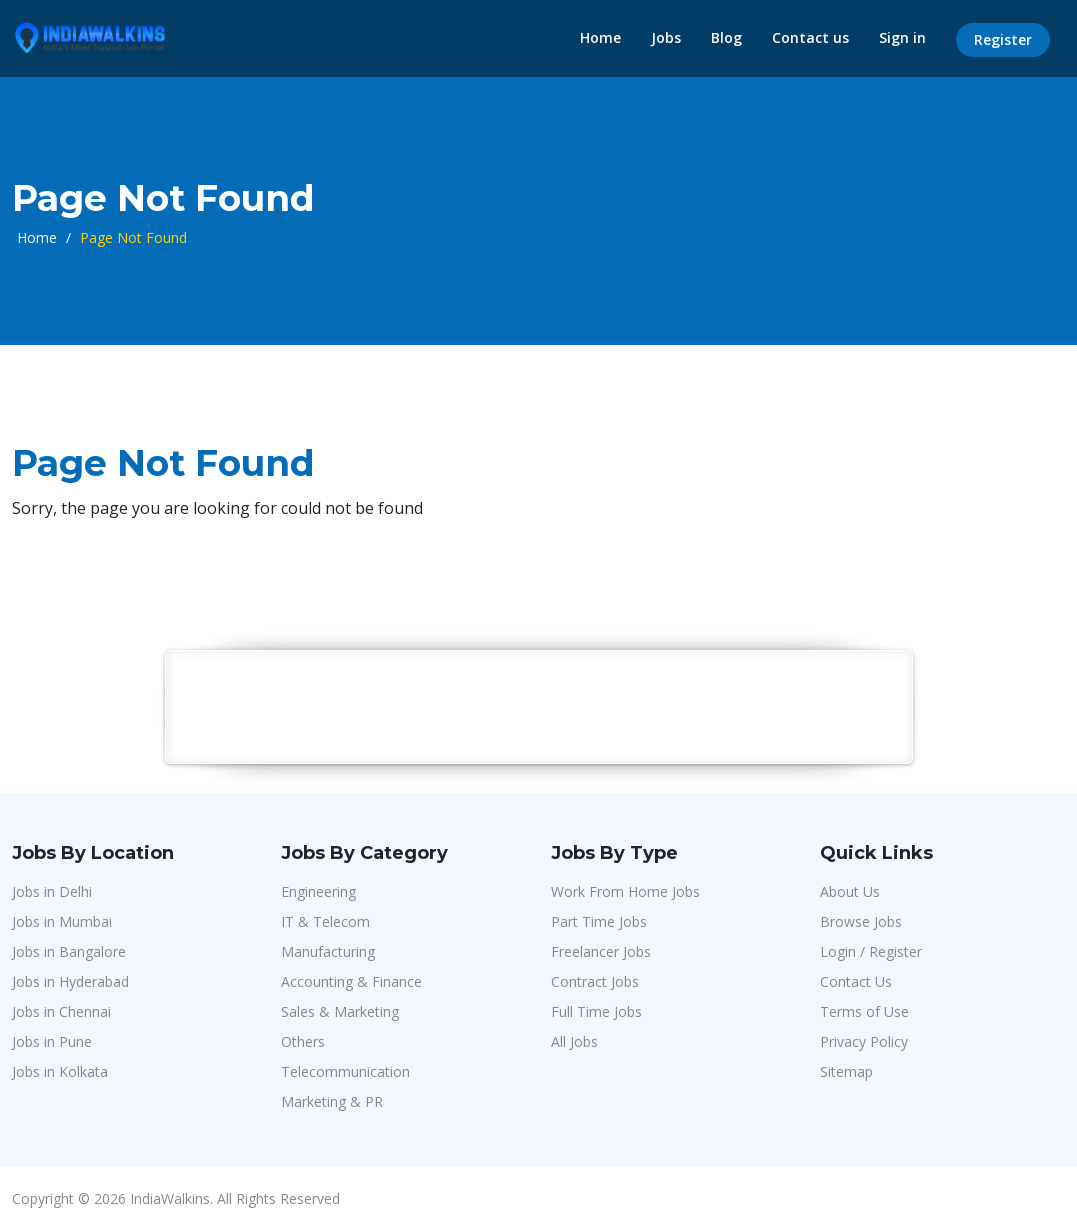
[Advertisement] (540, 706)
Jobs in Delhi (52, 891)
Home (600, 37)
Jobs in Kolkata (60, 1071)
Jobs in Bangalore (69, 951)
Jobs (666, 37)
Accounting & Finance (351, 981)
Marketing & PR (332, 1101)
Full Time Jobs (596, 1011)
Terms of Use (864, 1011)
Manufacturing (328, 951)
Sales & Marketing (340, 1011)
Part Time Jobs (599, 921)
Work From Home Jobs (625, 891)
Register (1003, 39)
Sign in (902, 37)
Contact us (810, 37)
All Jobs (574, 1041)
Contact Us (856, 981)
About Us (850, 891)
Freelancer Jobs (601, 951)
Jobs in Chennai (61, 1011)
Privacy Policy (864, 1041)
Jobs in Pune (52, 1041)
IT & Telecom (325, 921)
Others (303, 1041)
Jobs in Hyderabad (70, 981)
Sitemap (846, 1071)
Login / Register (871, 951)
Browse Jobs (861, 921)
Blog (726, 37)
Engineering (318, 891)
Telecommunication (345, 1071)
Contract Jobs (595, 981)
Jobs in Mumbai (62, 921)
